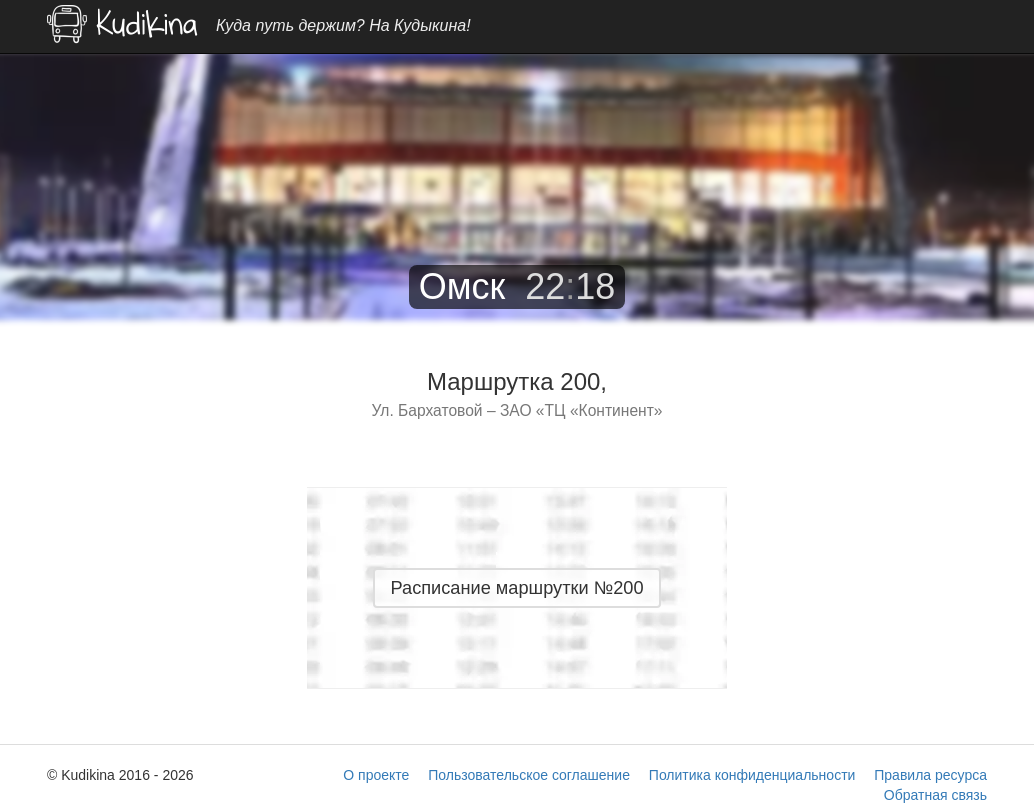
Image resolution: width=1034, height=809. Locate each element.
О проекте (376, 775)
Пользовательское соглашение (529, 775)
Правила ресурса (930, 775)
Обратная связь (935, 795)
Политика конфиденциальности (752, 775)
